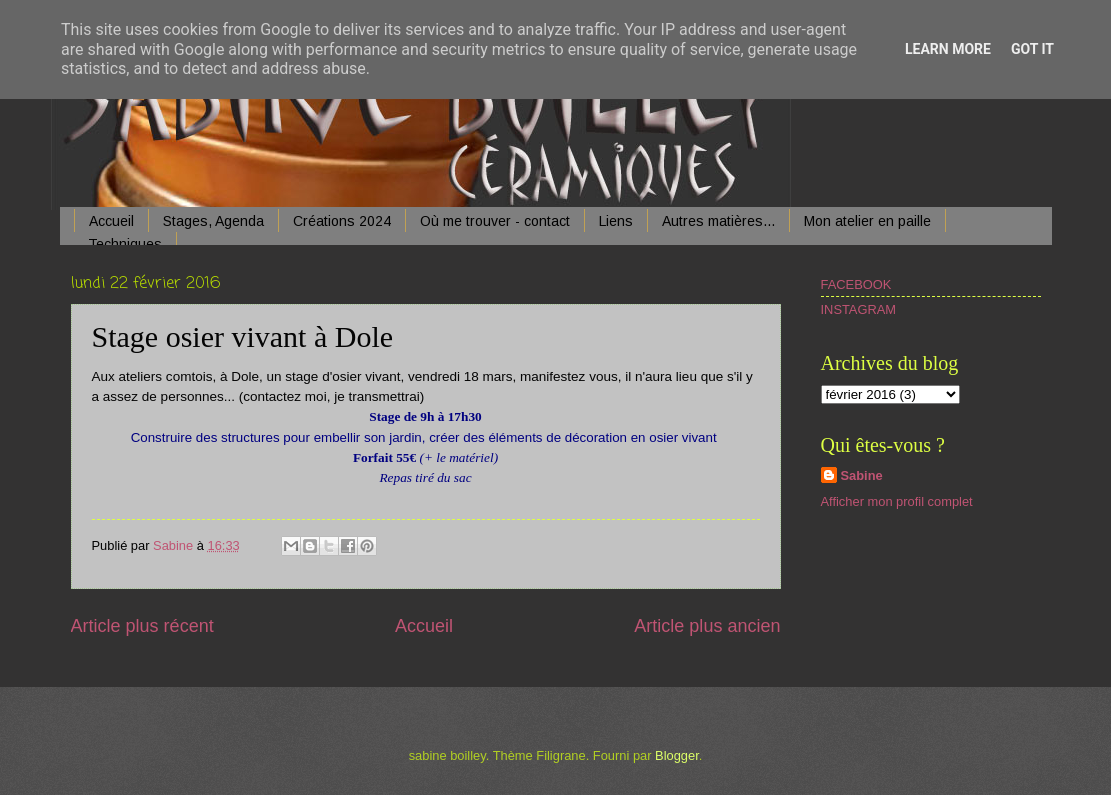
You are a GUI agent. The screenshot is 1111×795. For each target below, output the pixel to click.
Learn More (948, 49)
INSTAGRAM (859, 309)
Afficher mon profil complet (897, 501)
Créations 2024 (342, 221)
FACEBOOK (856, 284)
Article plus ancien (707, 626)
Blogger (677, 755)
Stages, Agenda (213, 221)
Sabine (862, 475)
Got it (1032, 49)
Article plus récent (142, 626)
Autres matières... (718, 221)
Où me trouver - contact (495, 221)
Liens (616, 221)
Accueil (111, 221)
